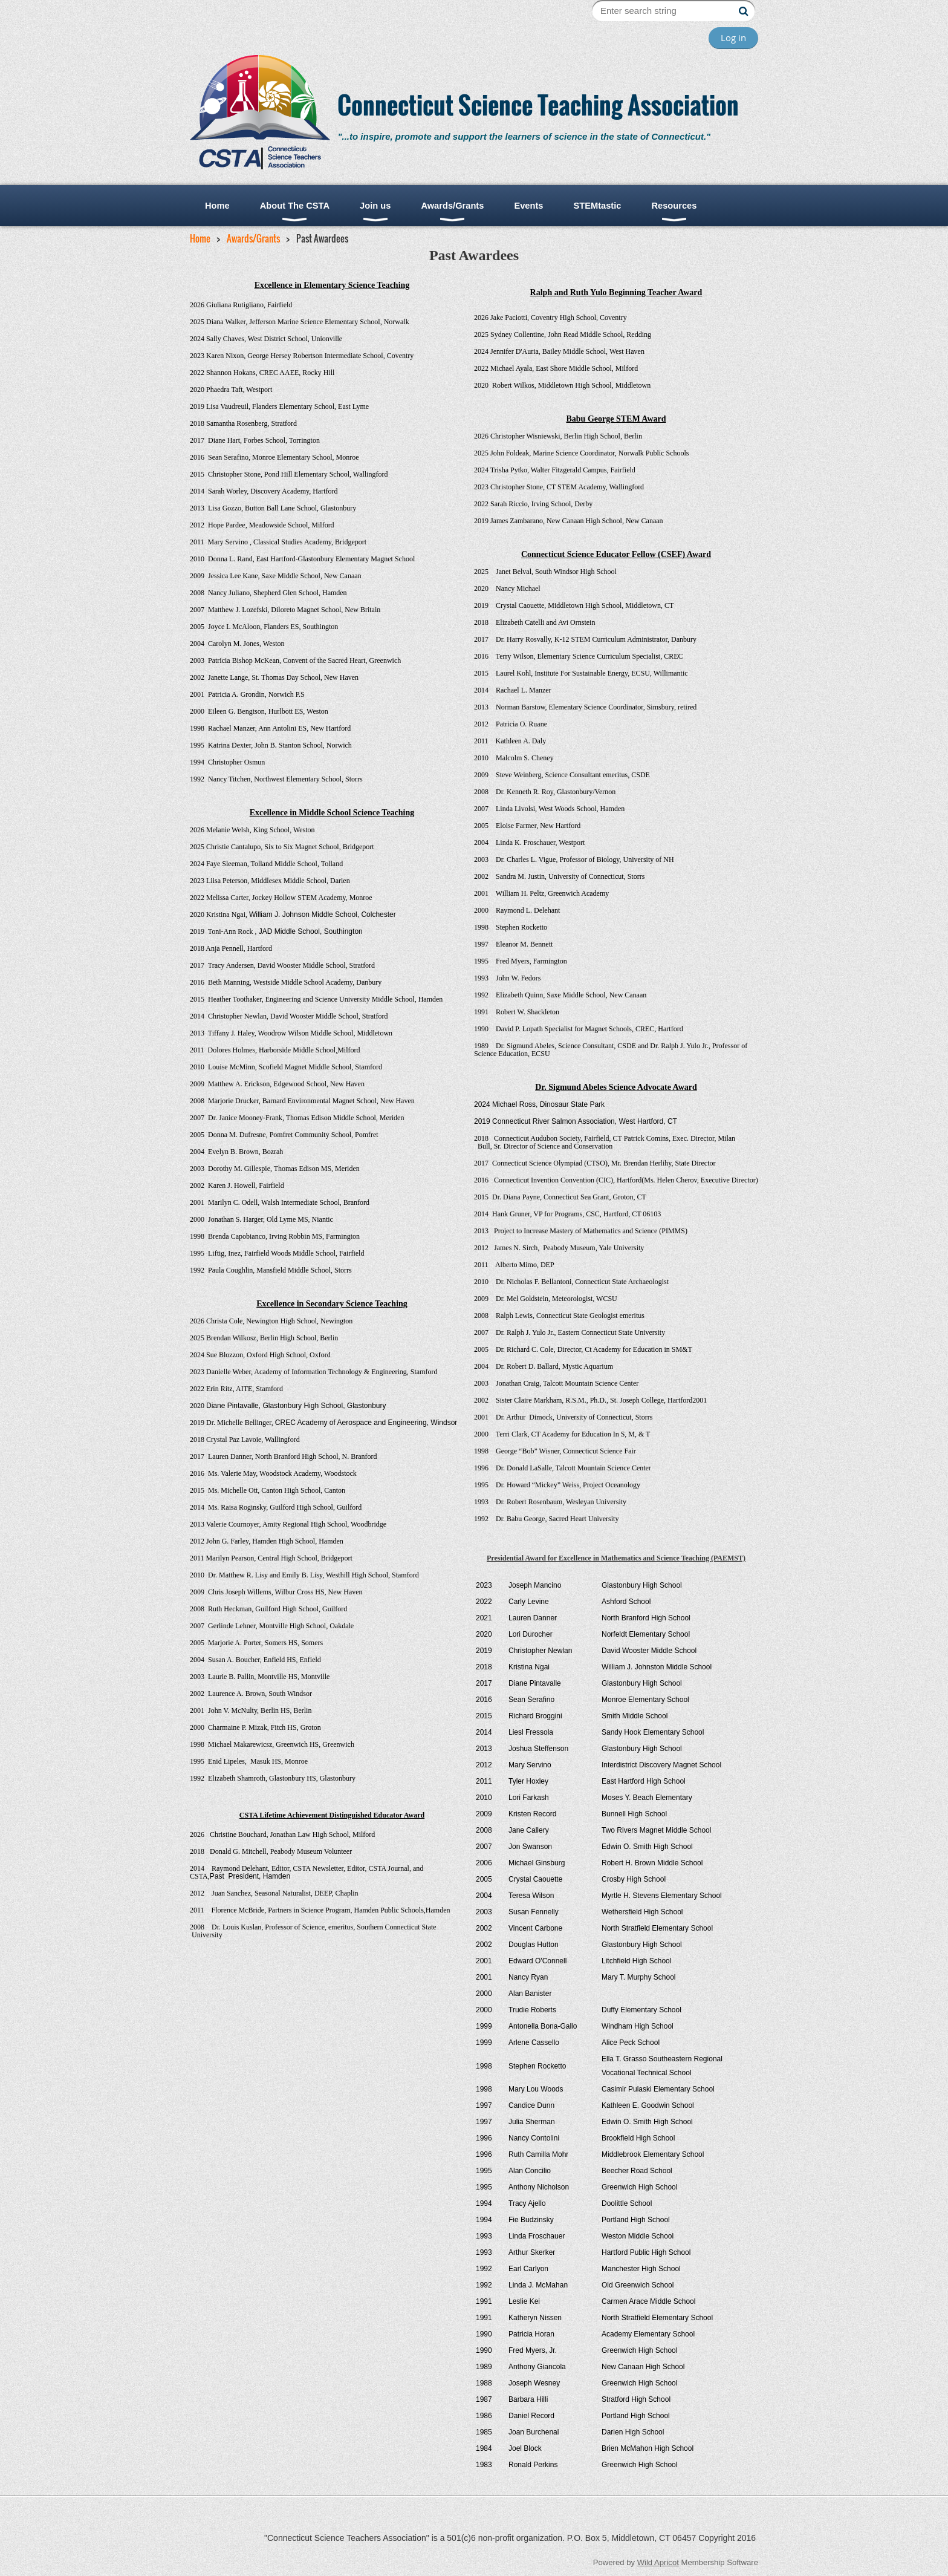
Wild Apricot (658, 2562)
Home (200, 238)
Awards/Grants (253, 238)
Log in (733, 37)
